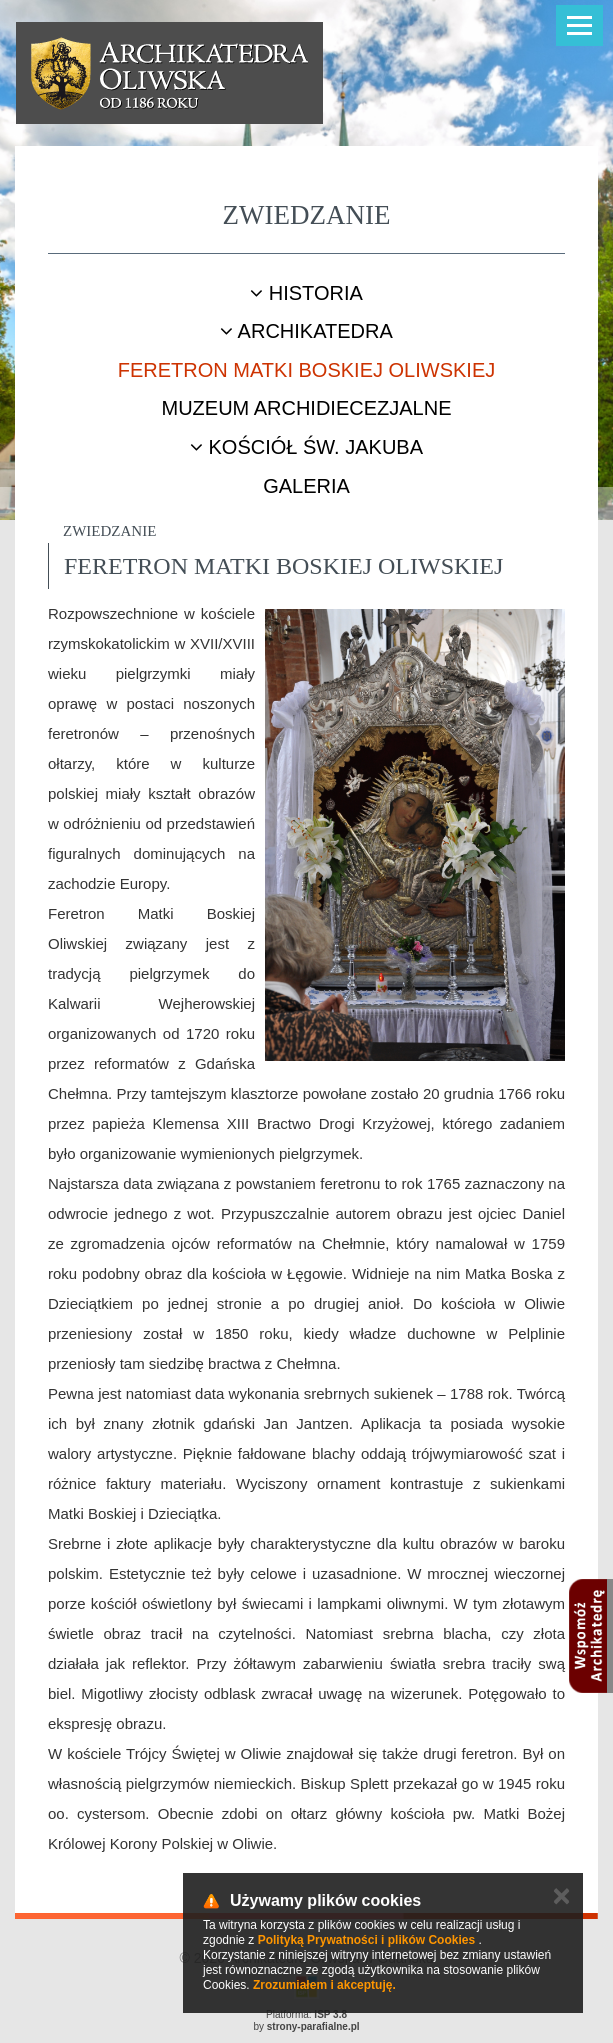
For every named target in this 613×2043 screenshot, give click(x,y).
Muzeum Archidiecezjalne (306, 408)
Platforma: (306, 2014)
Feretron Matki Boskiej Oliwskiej (306, 370)
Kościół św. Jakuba (306, 447)
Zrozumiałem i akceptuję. (324, 1985)
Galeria (306, 486)
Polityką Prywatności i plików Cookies (366, 1940)
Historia (306, 293)
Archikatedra (306, 331)
